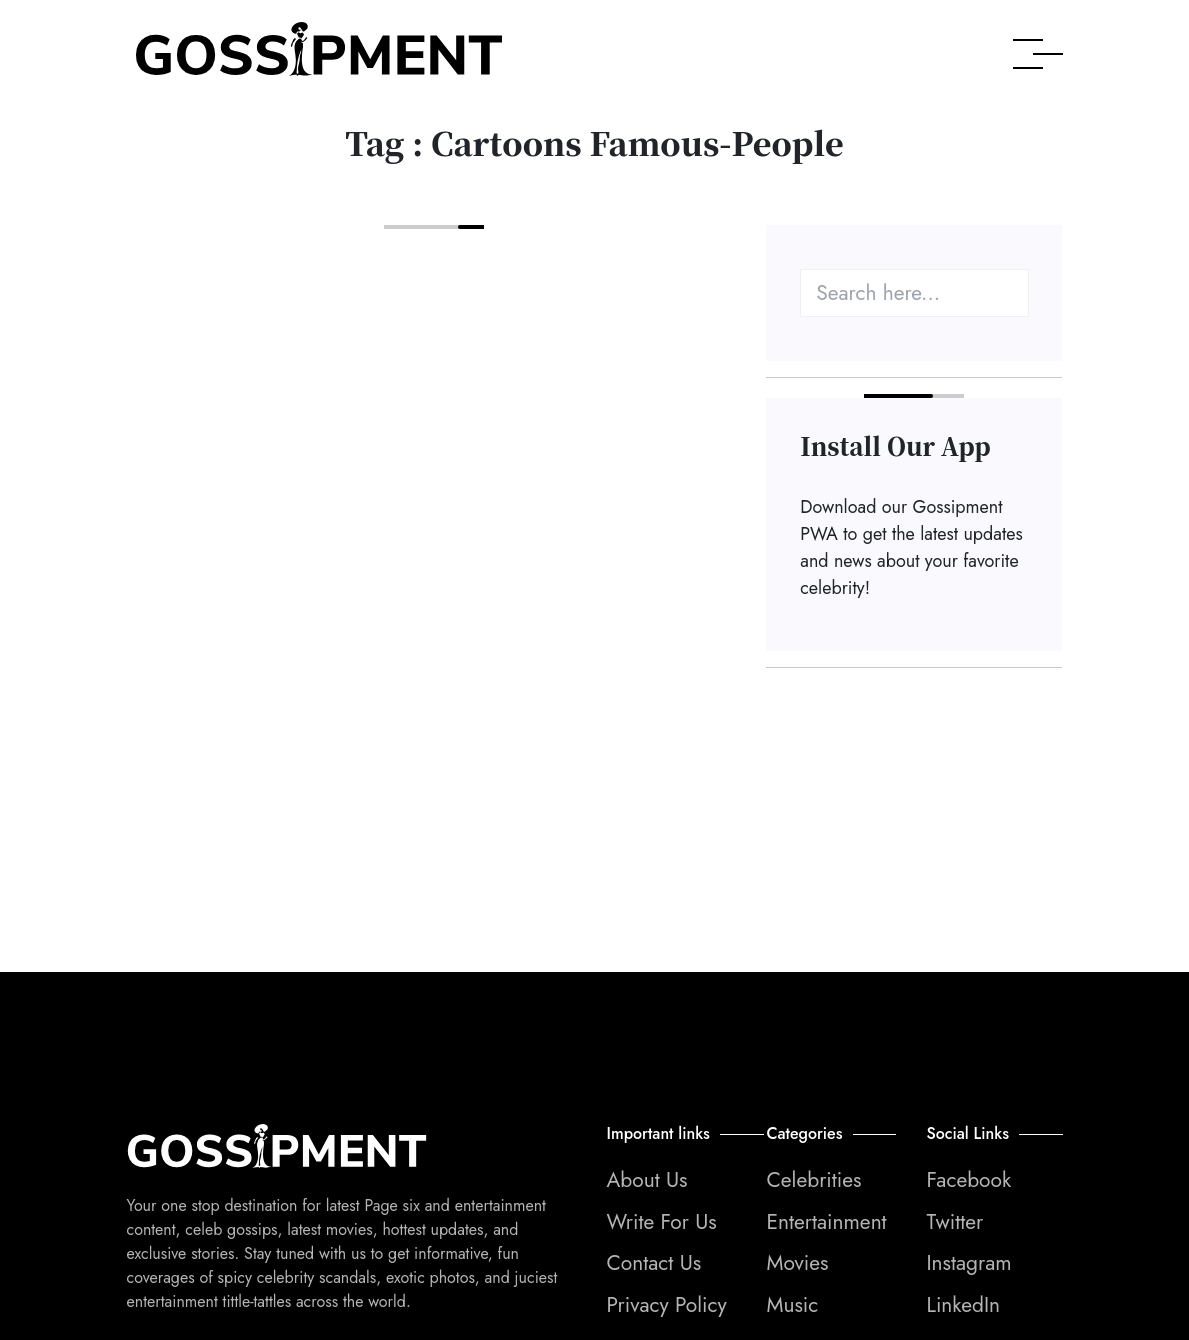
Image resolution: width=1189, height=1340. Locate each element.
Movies (797, 1263)
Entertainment (826, 1222)
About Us (647, 1180)
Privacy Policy (667, 1305)
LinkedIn (963, 1305)
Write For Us (662, 1222)
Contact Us (654, 1263)
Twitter (954, 1222)
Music (792, 1305)
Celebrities (813, 1180)
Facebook (968, 1180)
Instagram (968, 1263)
